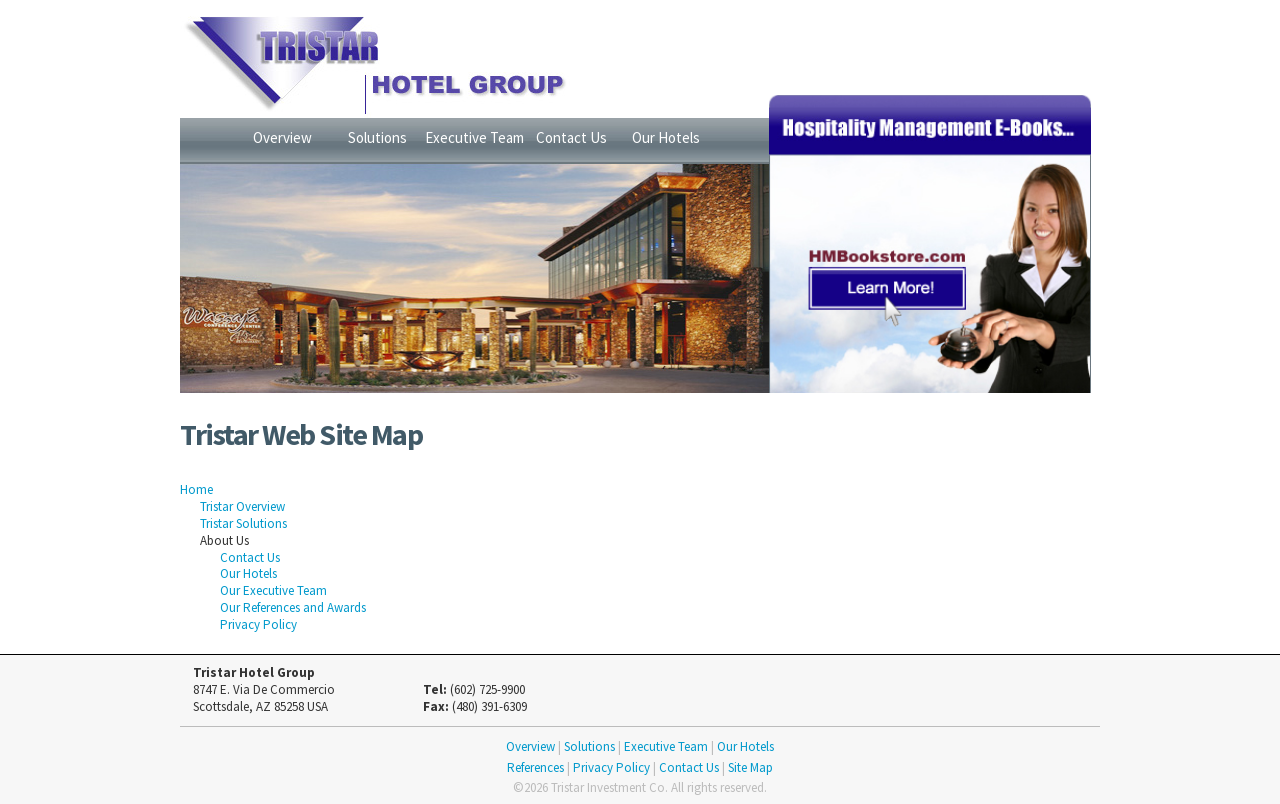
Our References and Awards (293, 607)
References (535, 767)
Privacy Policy (258, 624)
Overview (282, 137)
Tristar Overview (242, 506)
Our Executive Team (273, 590)
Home (196, 489)
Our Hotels (666, 137)
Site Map (750, 767)
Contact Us (571, 137)
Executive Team (474, 137)
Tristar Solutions (243, 523)
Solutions (377, 137)
